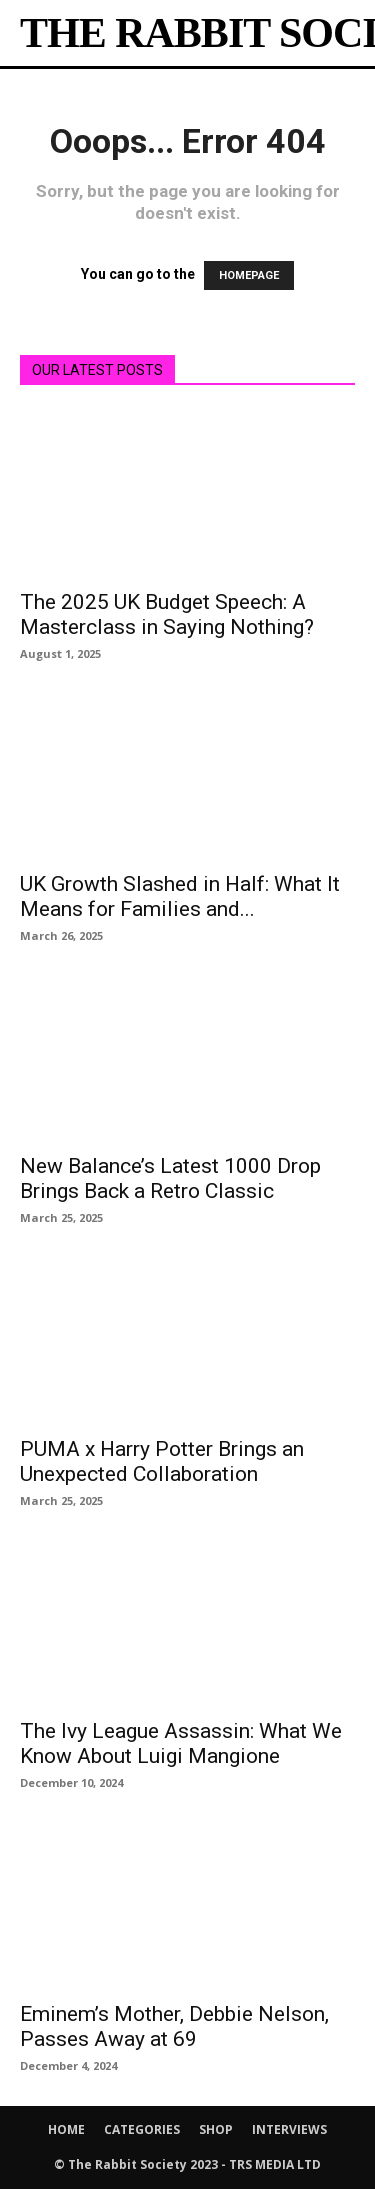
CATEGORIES (142, 2129)
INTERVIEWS (289, 2129)
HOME (66, 2129)
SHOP (216, 2129)
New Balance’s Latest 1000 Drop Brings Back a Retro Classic (170, 1178)
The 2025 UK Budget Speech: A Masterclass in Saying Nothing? (167, 614)
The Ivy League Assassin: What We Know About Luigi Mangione (181, 1743)
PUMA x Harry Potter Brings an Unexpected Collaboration (162, 1461)
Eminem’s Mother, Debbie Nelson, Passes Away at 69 (174, 2026)
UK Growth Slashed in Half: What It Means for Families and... (180, 896)
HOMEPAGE (249, 275)
